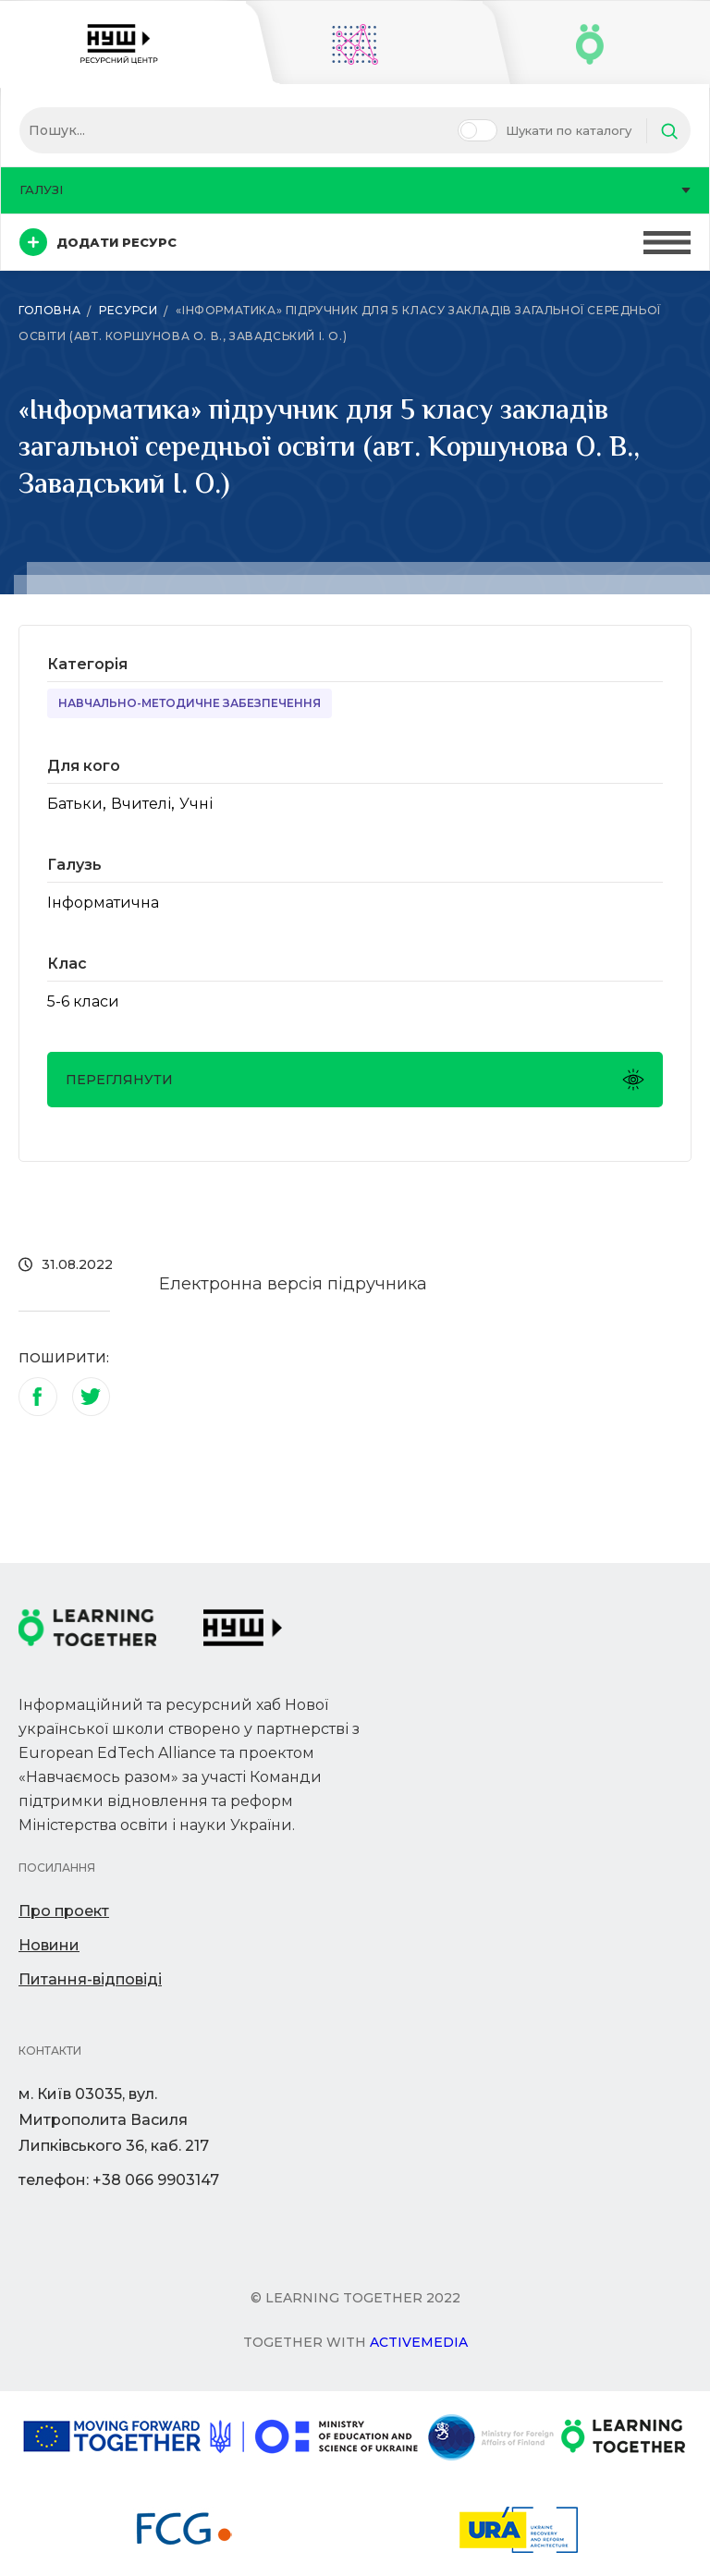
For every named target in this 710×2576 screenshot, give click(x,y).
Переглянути (355, 1079)
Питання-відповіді (90, 1979)
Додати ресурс (98, 242)
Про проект (63, 1911)
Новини (49, 1945)
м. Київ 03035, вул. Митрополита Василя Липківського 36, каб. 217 (113, 2120)
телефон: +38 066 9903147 (118, 2180)
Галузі (355, 189)
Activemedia (419, 2342)
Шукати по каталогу (568, 130)
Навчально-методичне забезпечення (189, 703)
